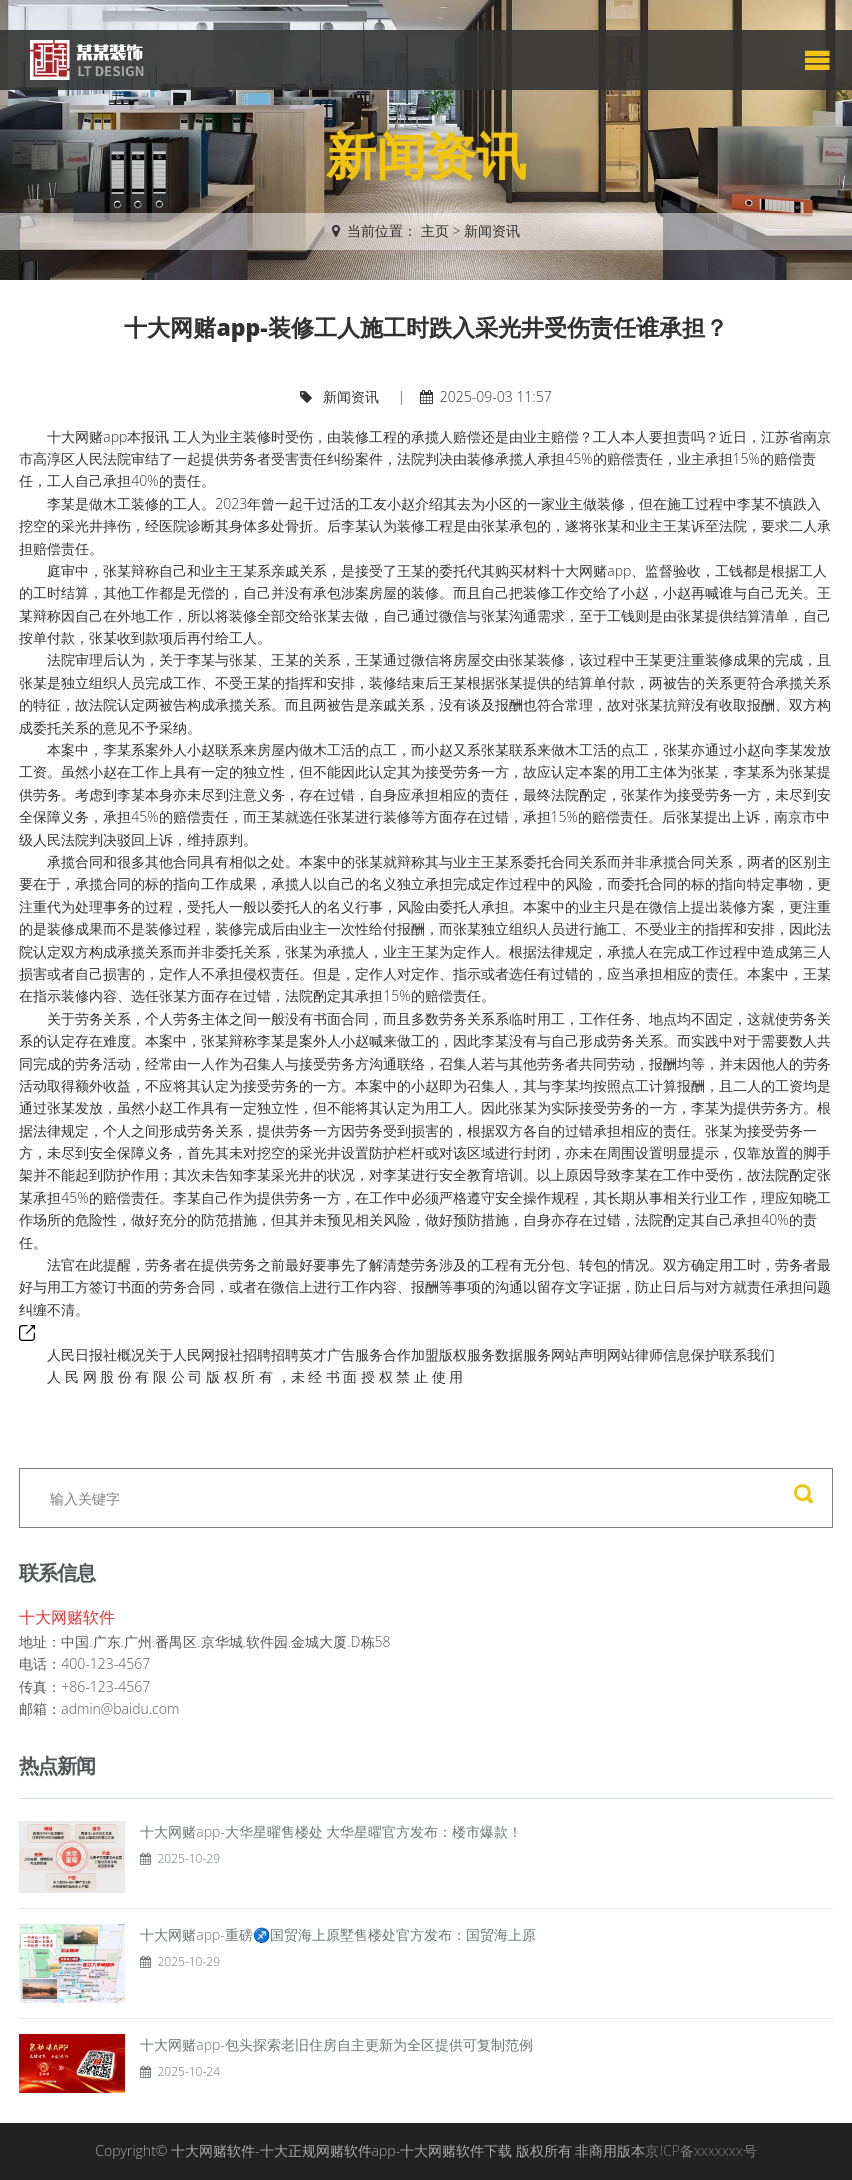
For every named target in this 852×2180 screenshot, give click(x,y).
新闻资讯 (492, 230)
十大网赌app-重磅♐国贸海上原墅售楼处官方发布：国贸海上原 (338, 1934)
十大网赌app (87, 436)
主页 (435, 230)
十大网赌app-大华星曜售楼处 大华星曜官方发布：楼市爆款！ (331, 1831)
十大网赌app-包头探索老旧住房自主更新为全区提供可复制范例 (336, 2044)
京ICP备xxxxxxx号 (700, 2150)
